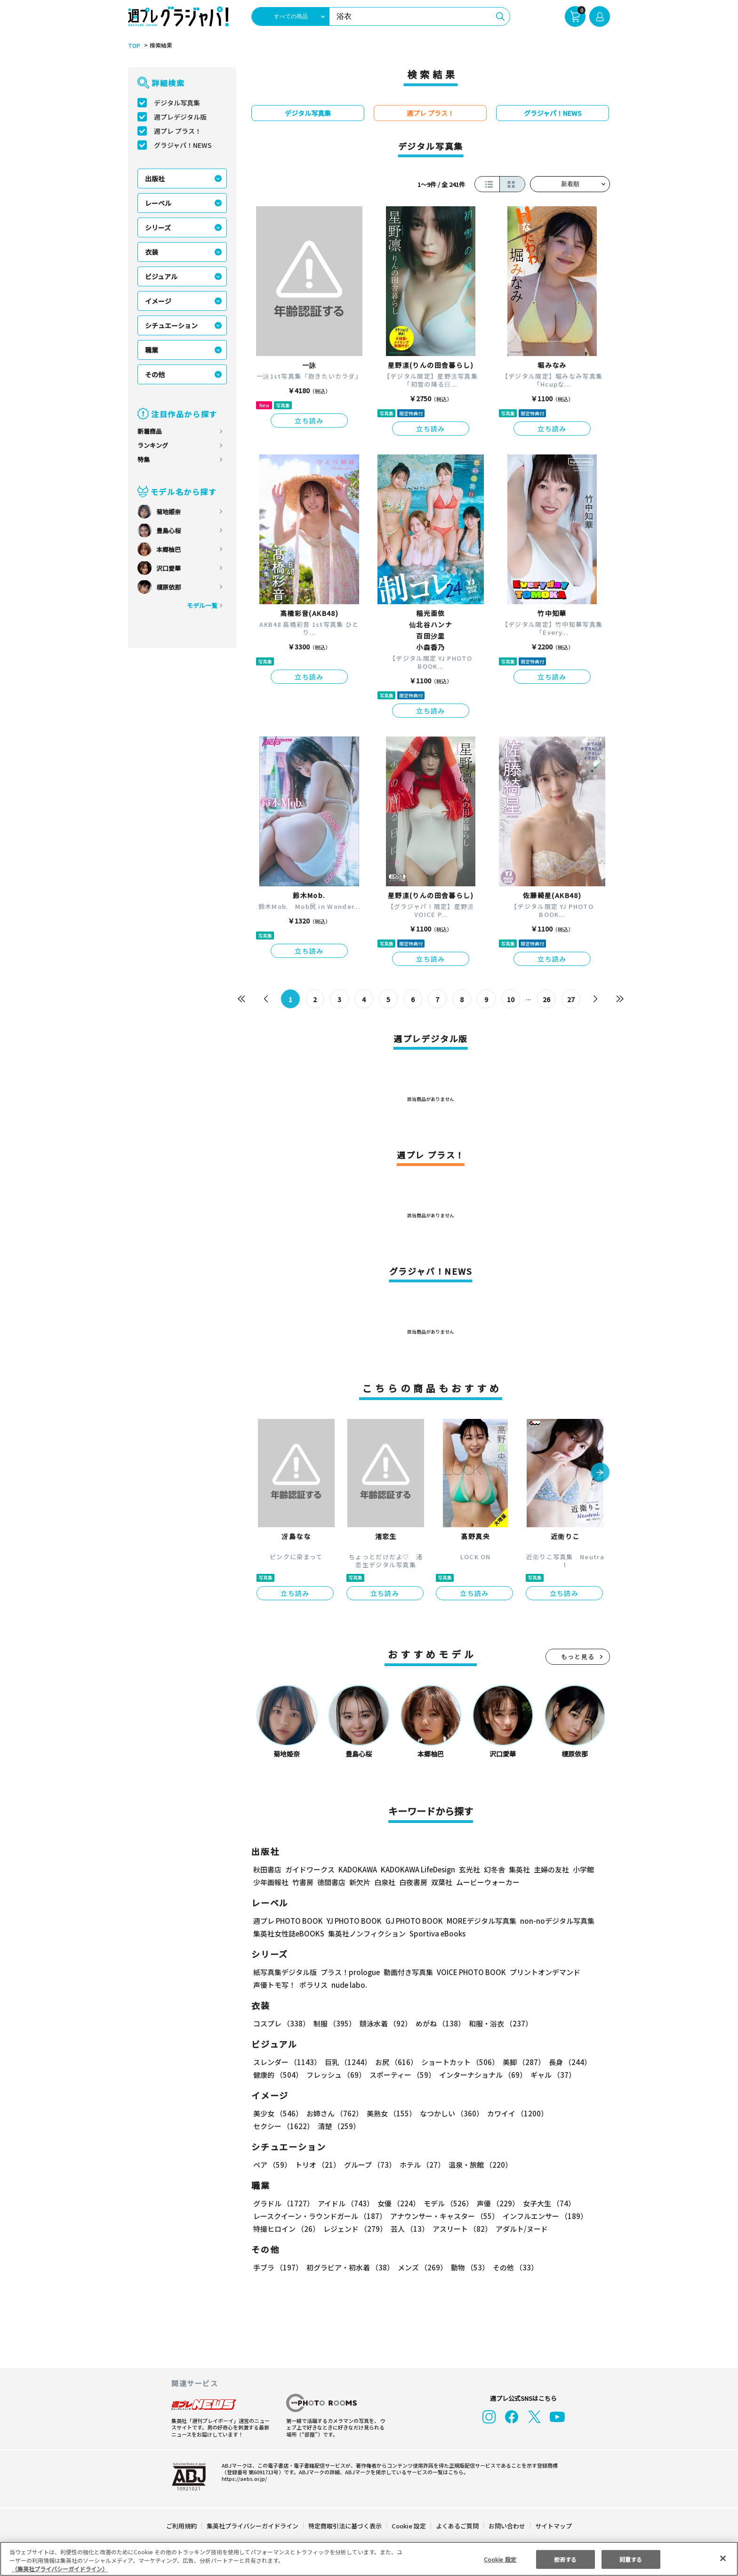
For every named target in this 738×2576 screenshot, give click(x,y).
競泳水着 (384, 2023)
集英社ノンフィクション (365, 1933)
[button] (600, 1473)
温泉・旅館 (478, 2165)
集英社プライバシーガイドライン (253, 2526)
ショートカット (456, 2062)
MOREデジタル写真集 (475, 1921)
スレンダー (286, 2062)
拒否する (565, 2559)
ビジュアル (161, 276)
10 (511, 999)
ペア (272, 2165)
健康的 (277, 2075)
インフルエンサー (544, 2216)
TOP (133, 46)
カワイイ (514, 2113)
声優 (494, 2203)
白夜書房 (413, 1882)
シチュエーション (171, 325)
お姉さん (333, 2113)
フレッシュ (334, 2075)
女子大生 (544, 2203)
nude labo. (348, 1985)
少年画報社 (271, 1882)
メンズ (420, 2267)
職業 (151, 350)
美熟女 (389, 2113)
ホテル (420, 2165)
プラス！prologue (349, 1972)
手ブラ (277, 2267)
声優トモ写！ (274, 1985)
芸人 (408, 2229)
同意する (630, 2559)
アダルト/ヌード (519, 2229)
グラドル (283, 2203)
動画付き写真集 (407, 1972)
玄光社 (468, 1869)
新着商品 (149, 431)
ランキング (152, 445)
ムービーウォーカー (488, 1882)
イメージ (158, 301)
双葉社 (441, 1882)
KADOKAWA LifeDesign (417, 1869)
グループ (368, 2165)
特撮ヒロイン (286, 2229)
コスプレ (281, 2023)
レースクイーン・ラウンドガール (319, 2216)
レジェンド (354, 2229)
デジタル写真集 (177, 102)
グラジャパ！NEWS (182, 145)
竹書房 (302, 1882)
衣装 (151, 252)
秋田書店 (267, 1869)
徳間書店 (331, 1882)
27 (571, 999)
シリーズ (158, 227)
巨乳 (346, 2062)
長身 (565, 2062)
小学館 (582, 1869)
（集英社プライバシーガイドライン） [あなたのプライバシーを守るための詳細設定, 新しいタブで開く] (60, 2569)
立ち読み (309, 420)
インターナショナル (481, 2075)
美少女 (277, 2113)
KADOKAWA (357, 1869)
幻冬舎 (493, 1869)
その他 (155, 374)
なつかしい (448, 2113)
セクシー (577, 2113)
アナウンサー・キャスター (444, 2216)
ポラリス (313, 1985)
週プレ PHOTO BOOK (287, 1921)
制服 (333, 2023)
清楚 (274, 2126)
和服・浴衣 (497, 2023)
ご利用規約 (182, 2526)
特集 (143, 459)
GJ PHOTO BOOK (410, 1921)
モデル (445, 2203)
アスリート (460, 2229)
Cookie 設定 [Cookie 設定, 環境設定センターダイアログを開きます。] (500, 2559)
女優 (396, 2203)
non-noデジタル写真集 (550, 1921)
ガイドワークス (310, 1869)
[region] (369, 2559)
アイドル (344, 2203)
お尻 (393, 2062)
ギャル (551, 2075)
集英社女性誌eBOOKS (288, 1933)
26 (547, 999)
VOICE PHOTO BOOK (468, 1972)
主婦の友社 (550, 1869)
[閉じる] (723, 2558)
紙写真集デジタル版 (285, 1972)
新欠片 (359, 1882)
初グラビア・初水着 (349, 2267)
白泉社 (384, 1882)
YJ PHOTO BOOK (351, 1921)
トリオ (317, 2165)
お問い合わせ (506, 2526)
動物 (467, 2267)
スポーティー (400, 2075)
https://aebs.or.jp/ (243, 2478)
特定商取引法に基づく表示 (345, 2526)
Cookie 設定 (408, 2526)
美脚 (519, 2062)
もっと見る (578, 1656)
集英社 (518, 1869)
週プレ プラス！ (177, 131)
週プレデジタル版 (180, 117)
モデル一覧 (202, 605)
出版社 (155, 178)
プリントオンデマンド (540, 1972)
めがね (438, 2023)
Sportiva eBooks (435, 1933)
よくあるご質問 (456, 2526)
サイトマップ (553, 2526)
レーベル (158, 203)
